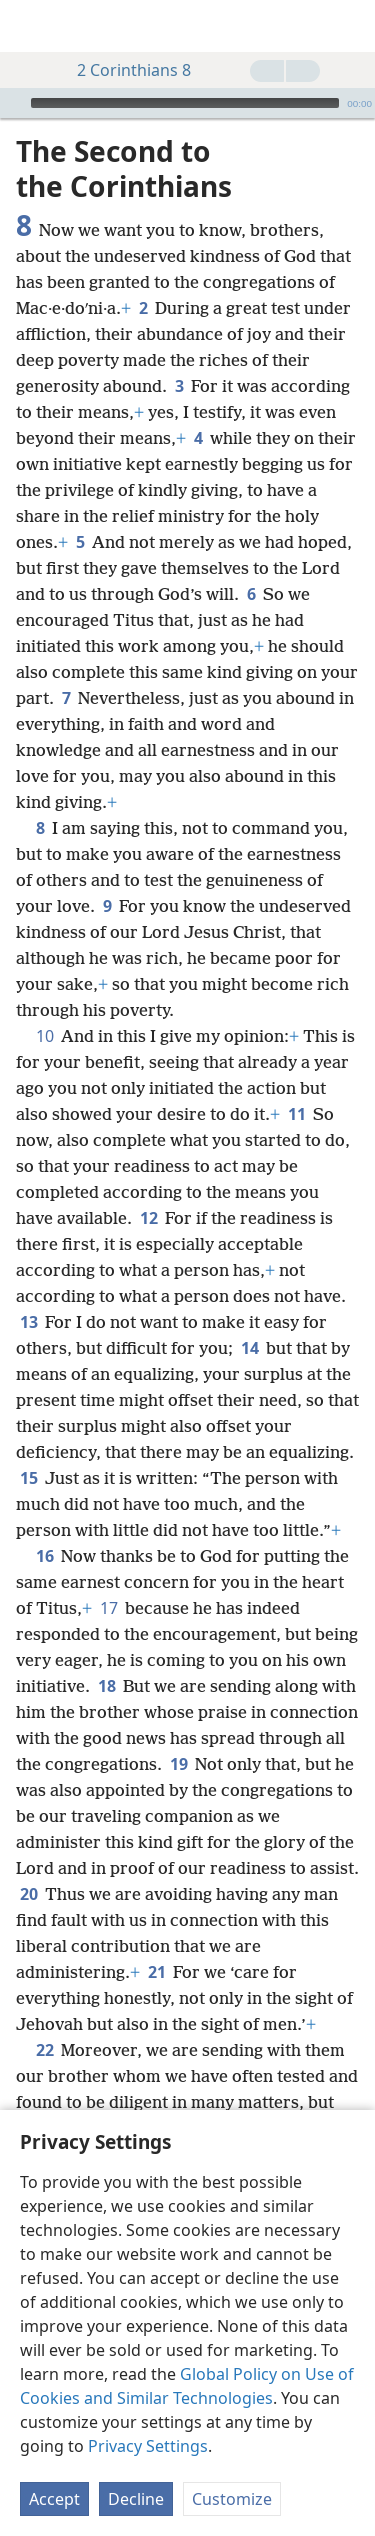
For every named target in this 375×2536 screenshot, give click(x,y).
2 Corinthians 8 (124, 70)
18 (106, 1686)
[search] (350, 26)
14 (249, 1348)
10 (44, 1036)
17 (108, 1608)
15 (28, 1478)
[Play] (13, 103)
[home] (30, 26)
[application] (187, 103)
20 (28, 1894)
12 (148, 1218)
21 (156, 1972)
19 (178, 1764)
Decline (136, 2499)
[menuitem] (30, 26)
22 (44, 2050)
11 (296, 1114)
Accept (54, 2499)
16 (44, 1556)
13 (28, 1322)
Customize (232, 2499)
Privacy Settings (148, 2446)
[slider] (185, 103)
